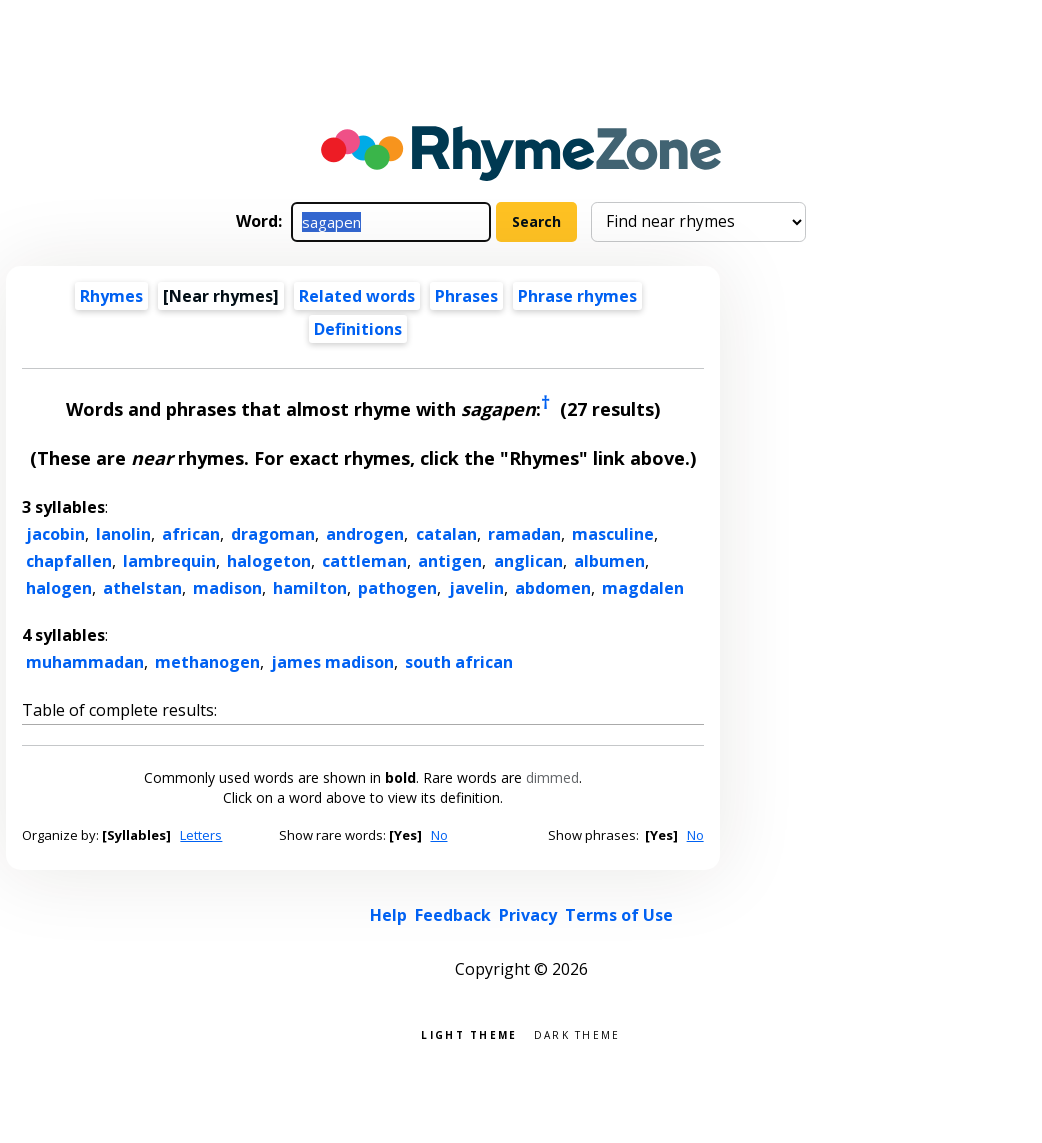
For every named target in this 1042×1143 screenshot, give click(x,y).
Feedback (453, 915)
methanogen (207, 662)
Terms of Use (619, 915)
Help (388, 915)
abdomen (553, 588)
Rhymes (111, 296)
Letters (201, 835)
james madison (332, 662)
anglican (528, 561)
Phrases (466, 296)
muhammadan (85, 662)
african (191, 534)
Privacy (528, 915)
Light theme (469, 1033)
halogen (59, 588)
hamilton (310, 588)
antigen (450, 561)
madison (227, 588)
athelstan (142, 588)
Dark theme (577, 1033)
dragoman (273, 534)
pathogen (397, 588)
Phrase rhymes (577, 296)
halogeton (269, 561)
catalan (446, 534)
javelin (476, 588)
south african (459, 662)
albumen (609, 561)
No (439, 835)
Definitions (358, 329)
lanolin (123, 534)
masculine (613, 534)
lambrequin (169, 561)
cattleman (364, 561)
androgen (365, 534)
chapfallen (69, 561)
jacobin (55, 534)
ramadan (524, 534)
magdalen (643, 588)
